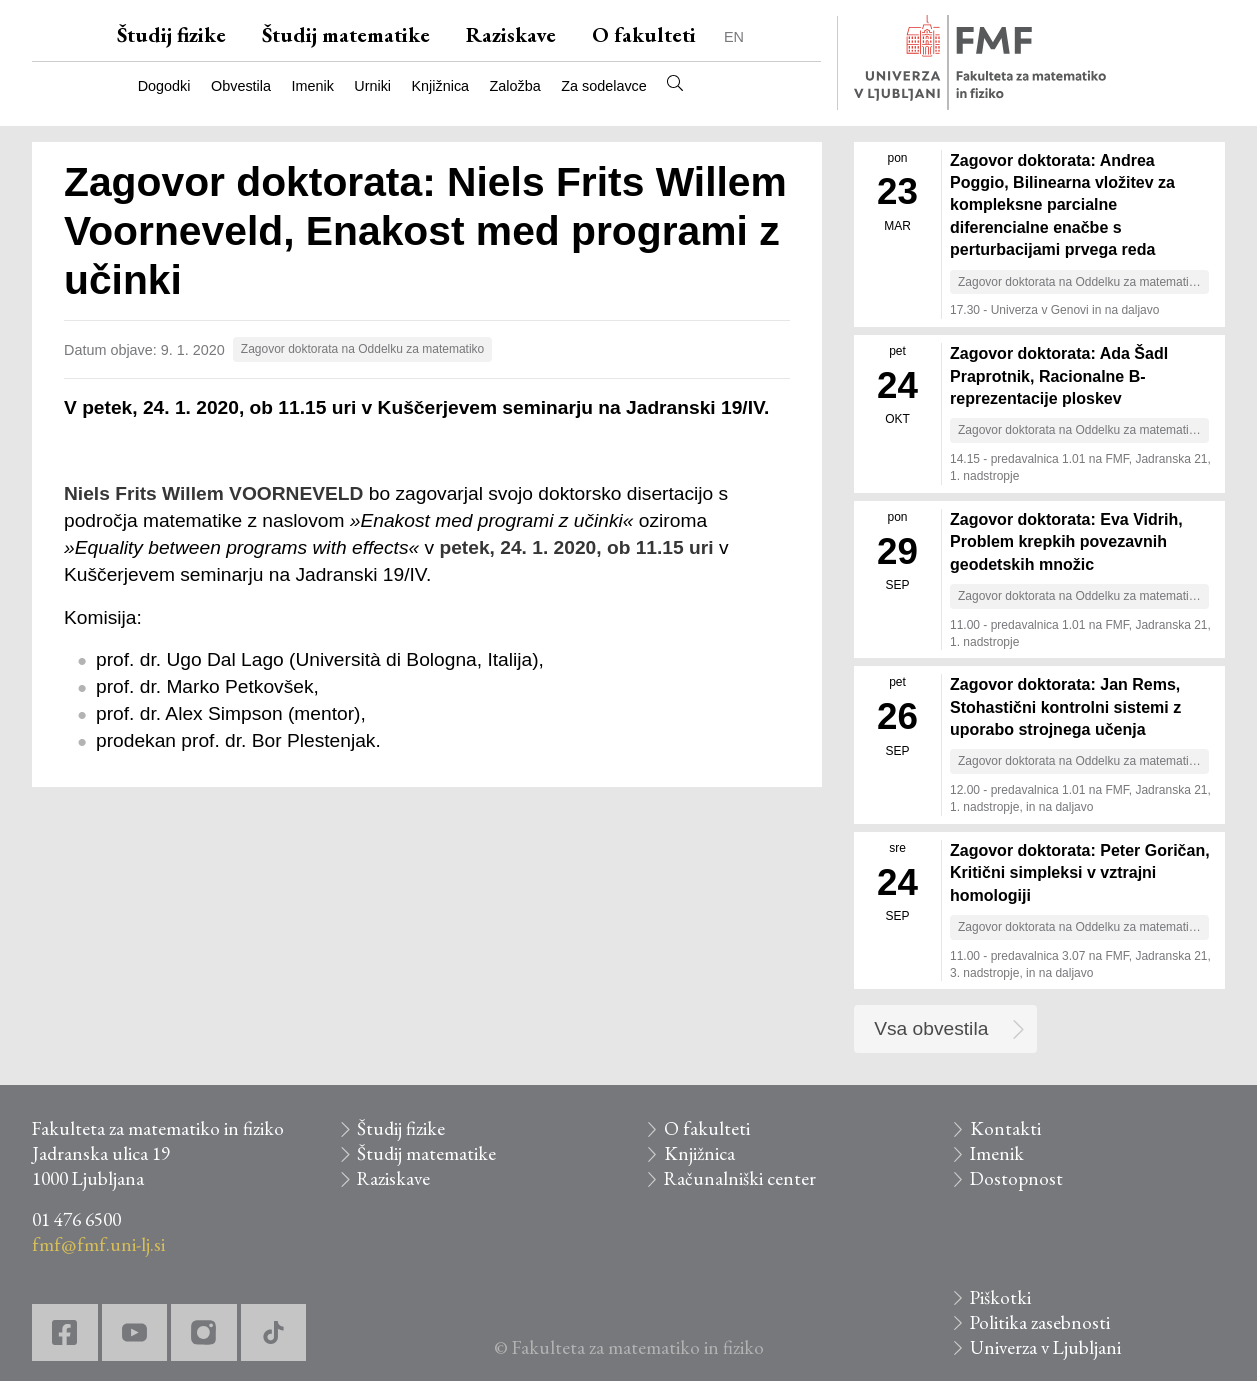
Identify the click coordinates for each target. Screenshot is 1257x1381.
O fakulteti (644, 34)
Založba (515, 86)
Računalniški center (740, 1178)
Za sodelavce (604, 86)
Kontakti (1005, 1128)
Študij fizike (171, 34)
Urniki (372, 86)
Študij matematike (346, 34)
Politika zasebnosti (1040, 1322)
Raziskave (511, 34)
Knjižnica (441, 86)
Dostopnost (1016, 1178)
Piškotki (1000, 1297)
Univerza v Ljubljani (1045, 1347)
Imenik (312, 86)
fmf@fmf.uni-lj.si (98, 1244)
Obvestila (241, 86)
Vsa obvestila (931, 1028)
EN (734, 37)
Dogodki (164, 86)
